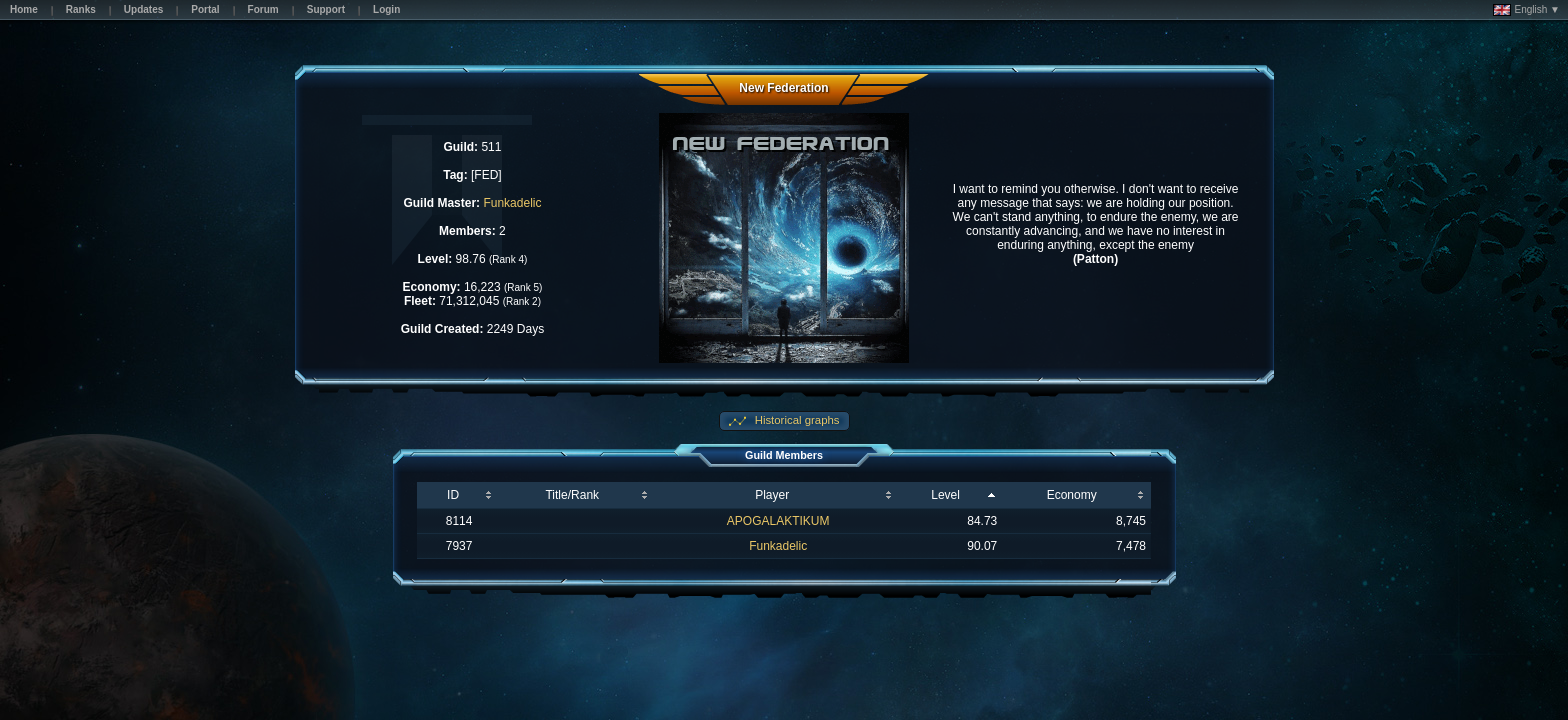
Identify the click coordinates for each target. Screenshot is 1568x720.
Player (772, 495)
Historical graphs (796, 420)
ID (453, 495)
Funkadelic (512, 203)
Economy (1072, 495)
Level (945, 495)
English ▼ (1526, 10)
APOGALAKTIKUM (778, 521)
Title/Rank (572, 495)
